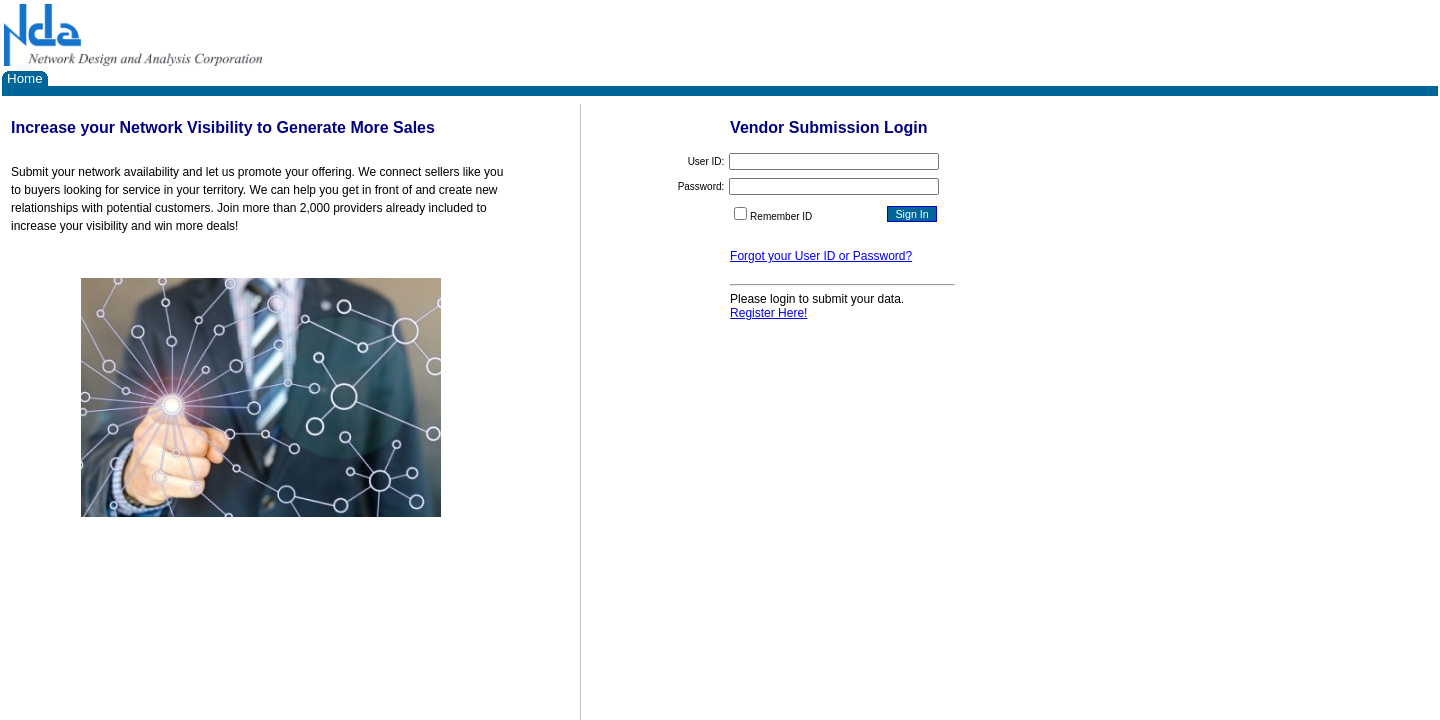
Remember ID (781, 216)
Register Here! (768, 313)
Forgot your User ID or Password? (821, 256)
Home (25, 78)
